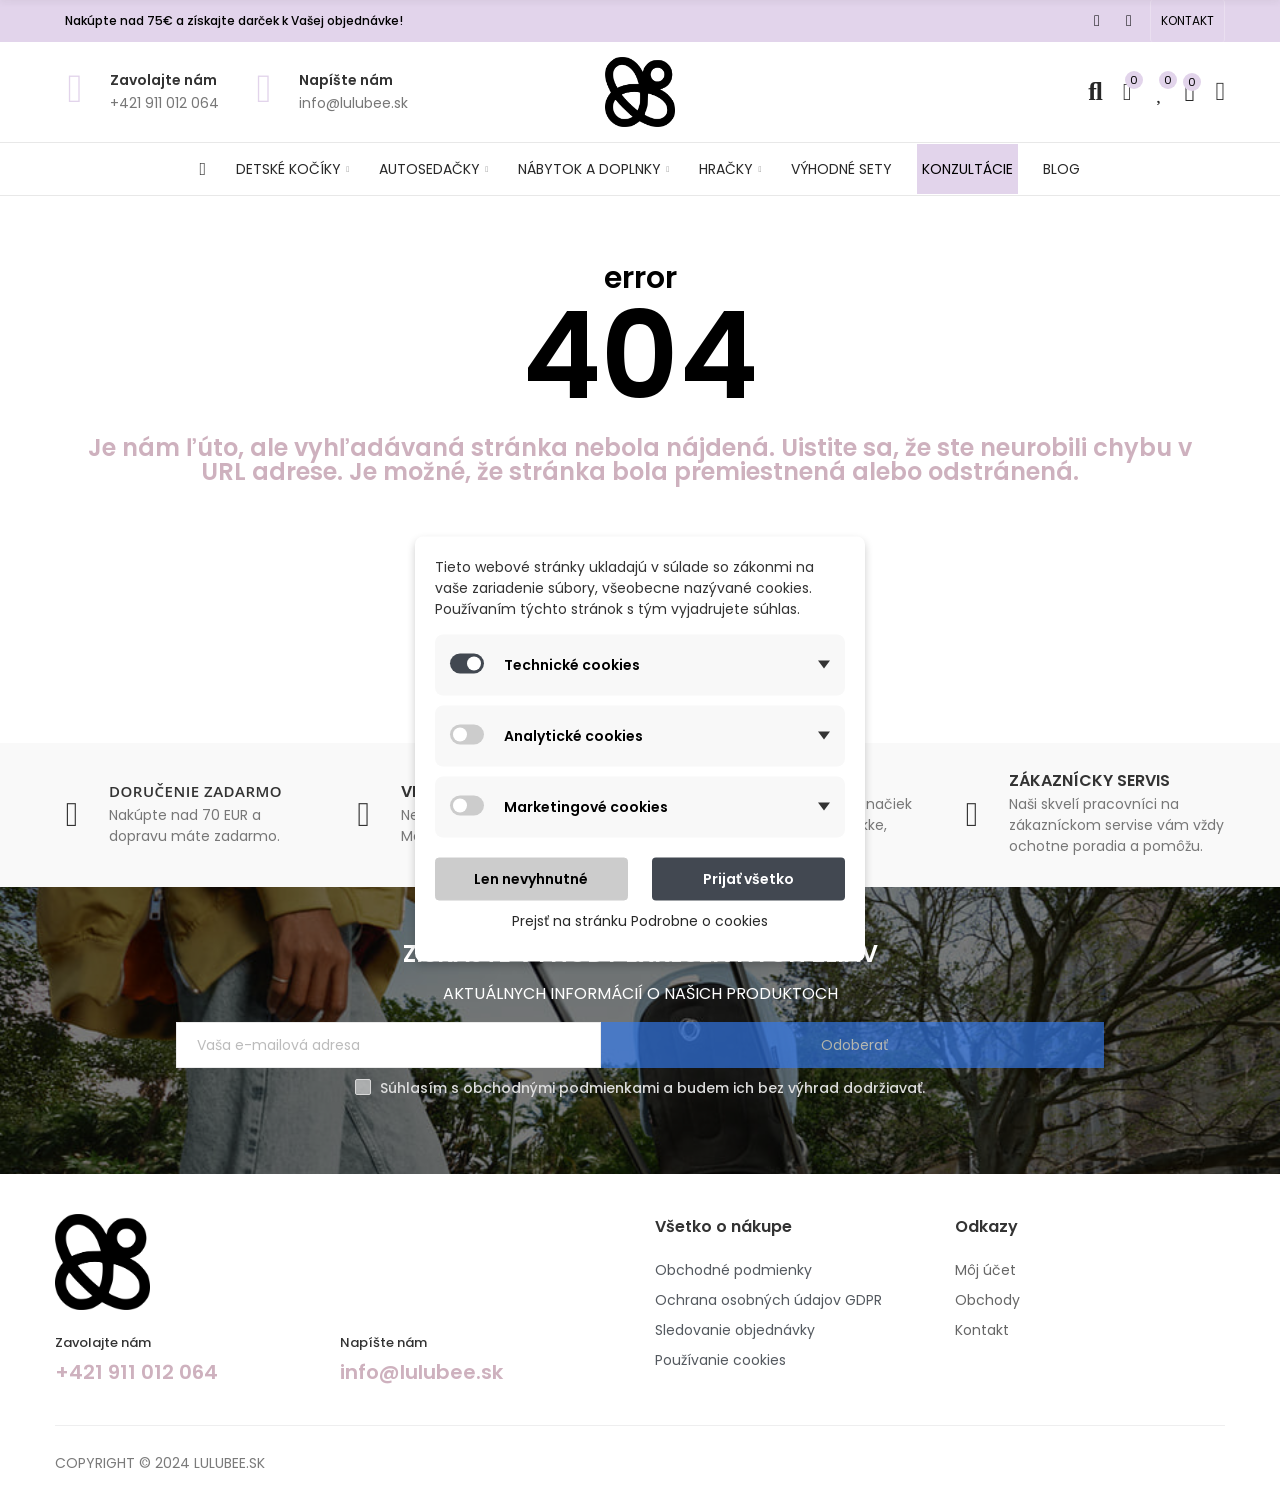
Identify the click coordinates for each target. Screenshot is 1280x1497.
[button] (1187, 21)
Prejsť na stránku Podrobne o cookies (640, 920)
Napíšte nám (346, 80)
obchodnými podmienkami (561, 1095)
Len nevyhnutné (531, 878)
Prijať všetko (748, 878)
